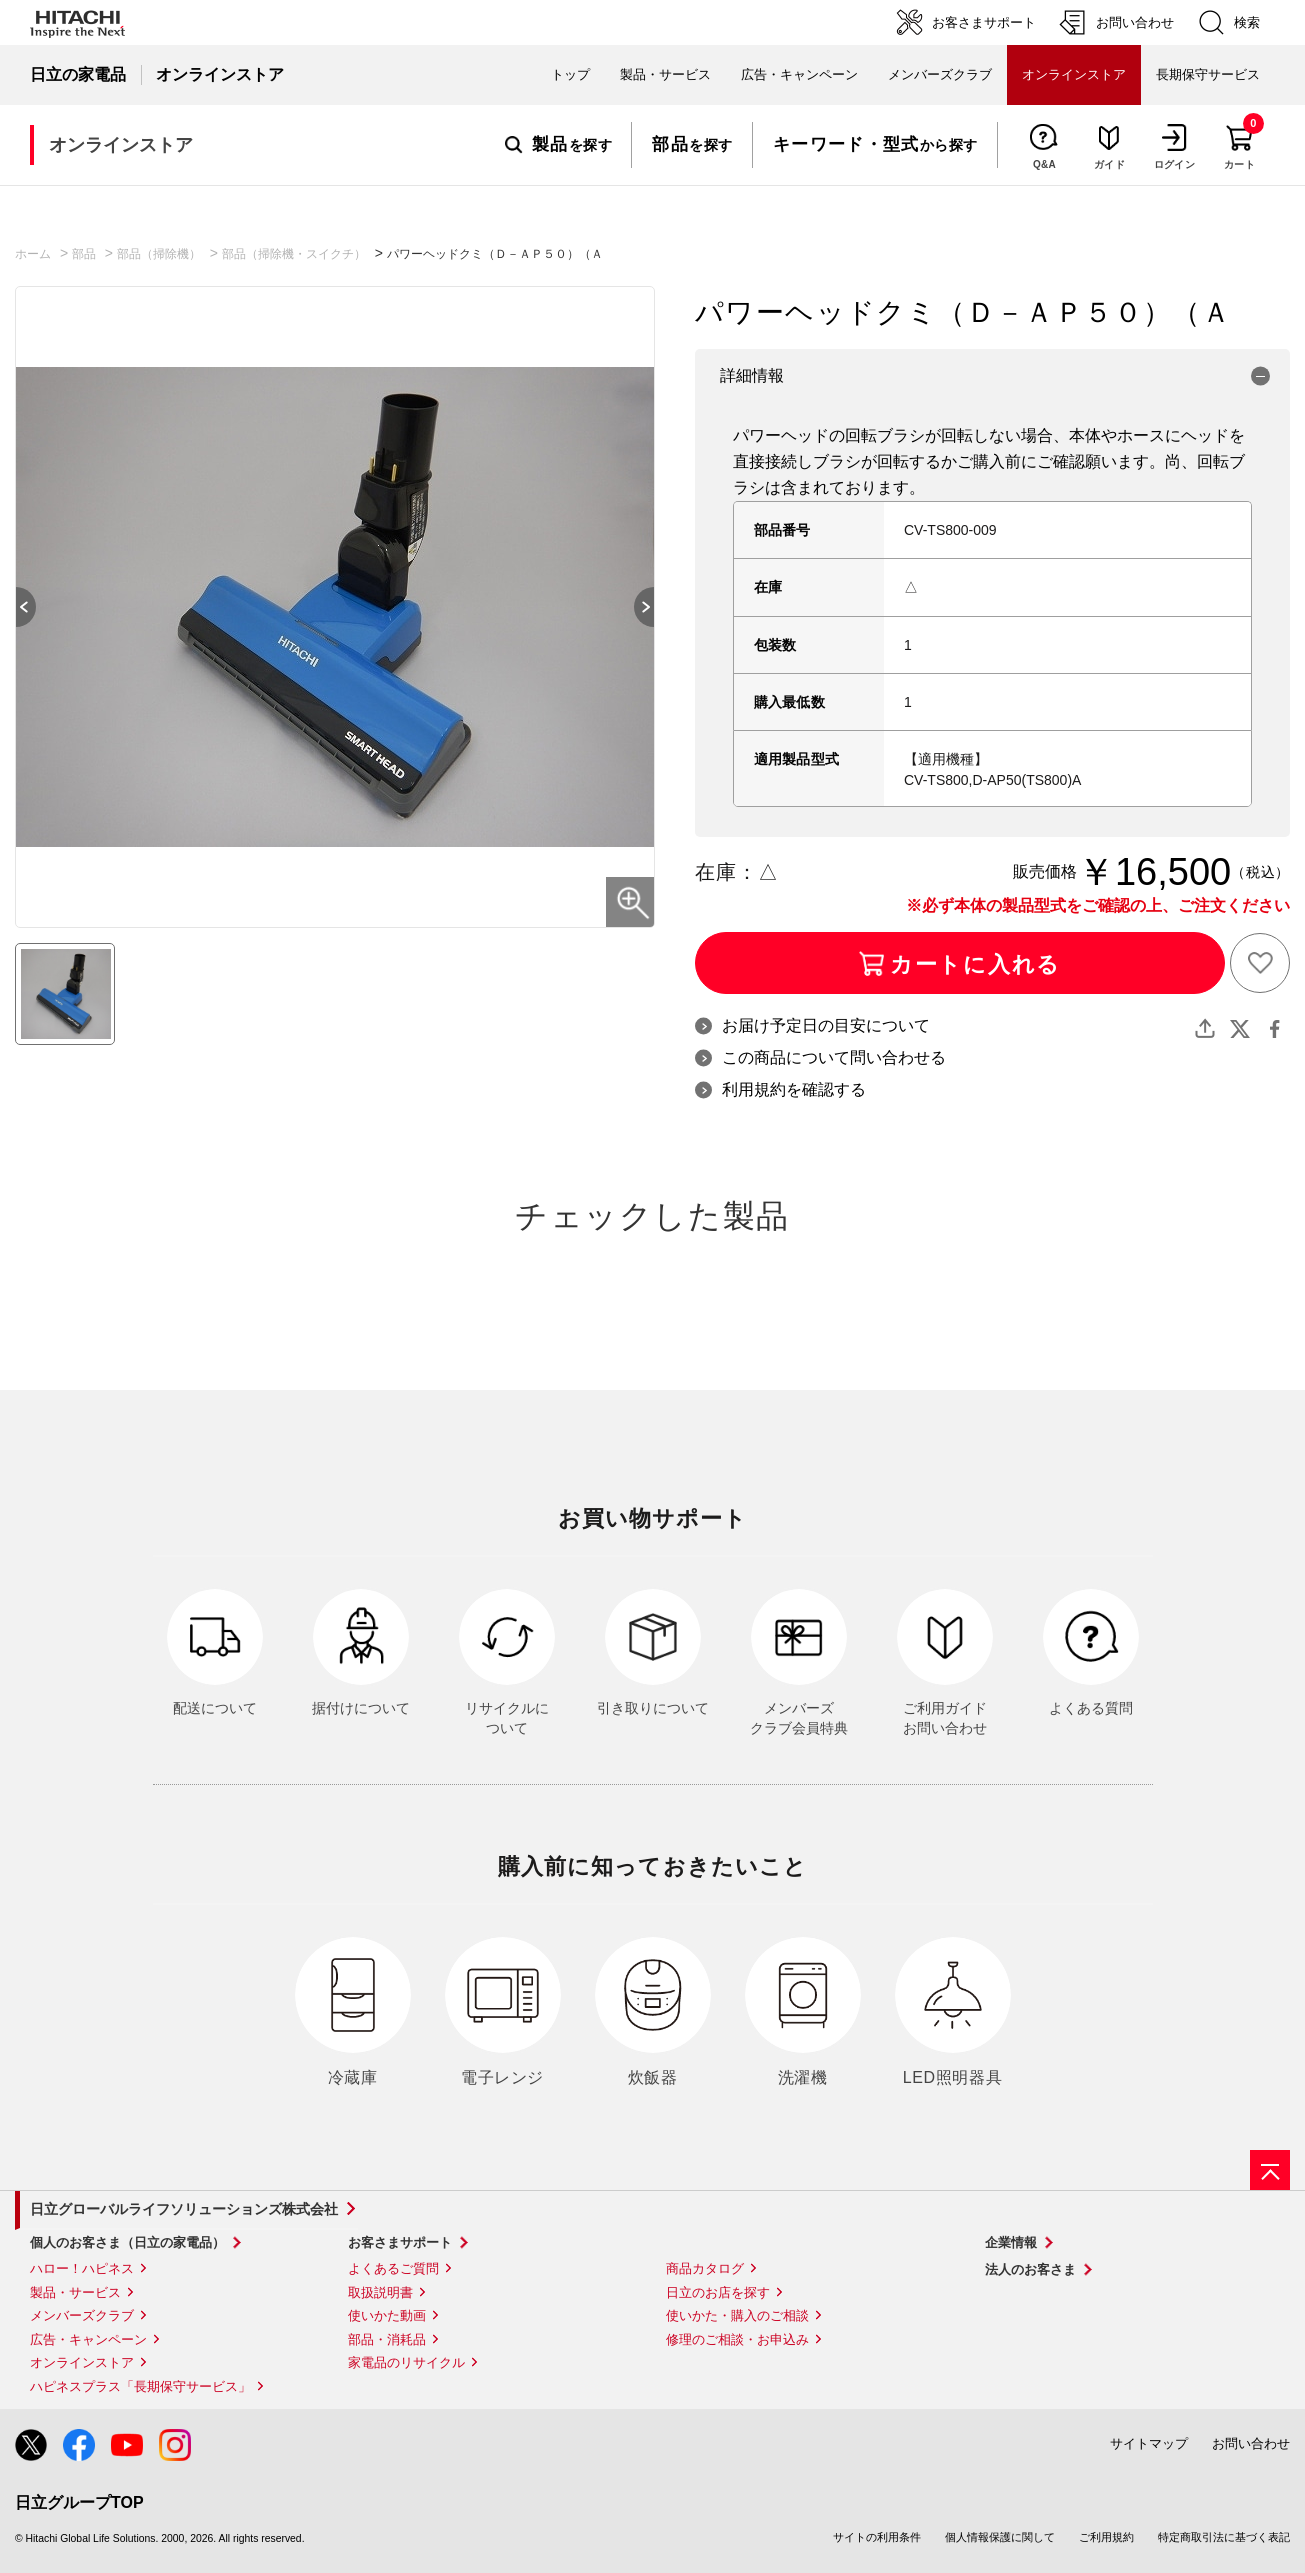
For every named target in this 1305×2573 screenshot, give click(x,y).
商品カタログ (705, 2268)
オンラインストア (82, 2362)
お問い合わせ (1251, 2443)
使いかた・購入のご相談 (737, 2315)
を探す (558, 145)
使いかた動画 (387, 2315)
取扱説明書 (380, 2292)
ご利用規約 (1106, 2537)
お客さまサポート (400, 2242)
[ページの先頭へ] (1270, 2170)
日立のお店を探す (718, 2292)
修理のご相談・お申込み (737, 2339)
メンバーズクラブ (940, 74)
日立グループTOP (79, 2502)
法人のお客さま (1030, 2269)
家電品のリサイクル (406, 2362)
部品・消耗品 (387, 2339)
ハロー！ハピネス (82, 2268)
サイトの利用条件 (877, 2537)
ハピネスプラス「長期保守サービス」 (140, 2386)
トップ (570, 74)
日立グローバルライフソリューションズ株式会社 (184, 2209)
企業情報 (1011, 2242)
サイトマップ (1149, 2443)
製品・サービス (75, 2292)
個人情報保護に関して (1000, 2537)
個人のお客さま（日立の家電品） (127, 2242)
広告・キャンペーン (88, 2339)
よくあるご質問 (393, 2268)
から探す (875, 145)
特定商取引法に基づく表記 (1224, 2537)
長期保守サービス (1208, 74)
